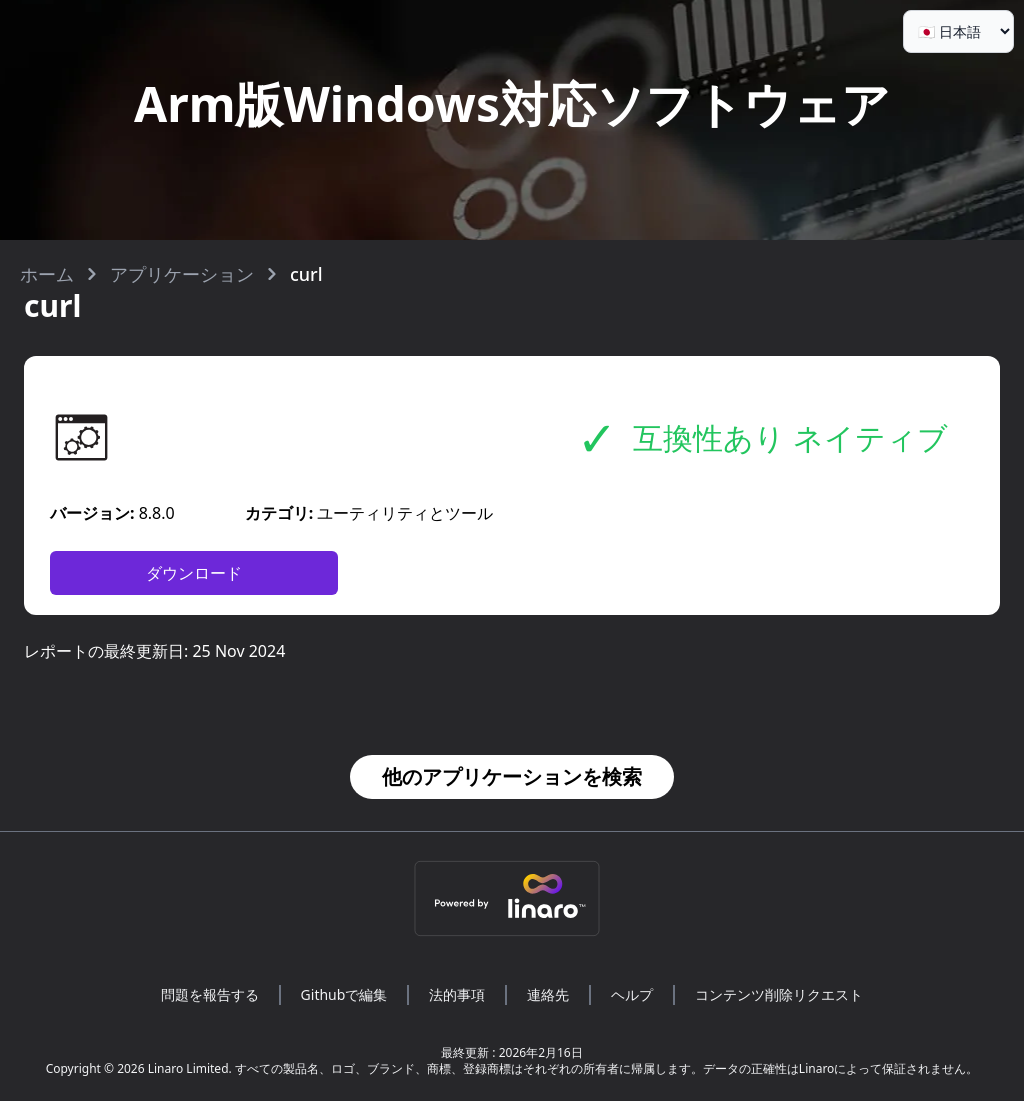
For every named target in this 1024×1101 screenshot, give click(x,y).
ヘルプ (632, 994)
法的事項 (457, 994)
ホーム (47, 274)
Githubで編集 (344, 994)
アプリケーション (182, 274)
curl (306, 274)
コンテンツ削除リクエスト (779, 994)
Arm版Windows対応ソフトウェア (512, 103)
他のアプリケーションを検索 (512, 776)
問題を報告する (210, 994)
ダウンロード (194, 573)
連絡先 (548, 994)
